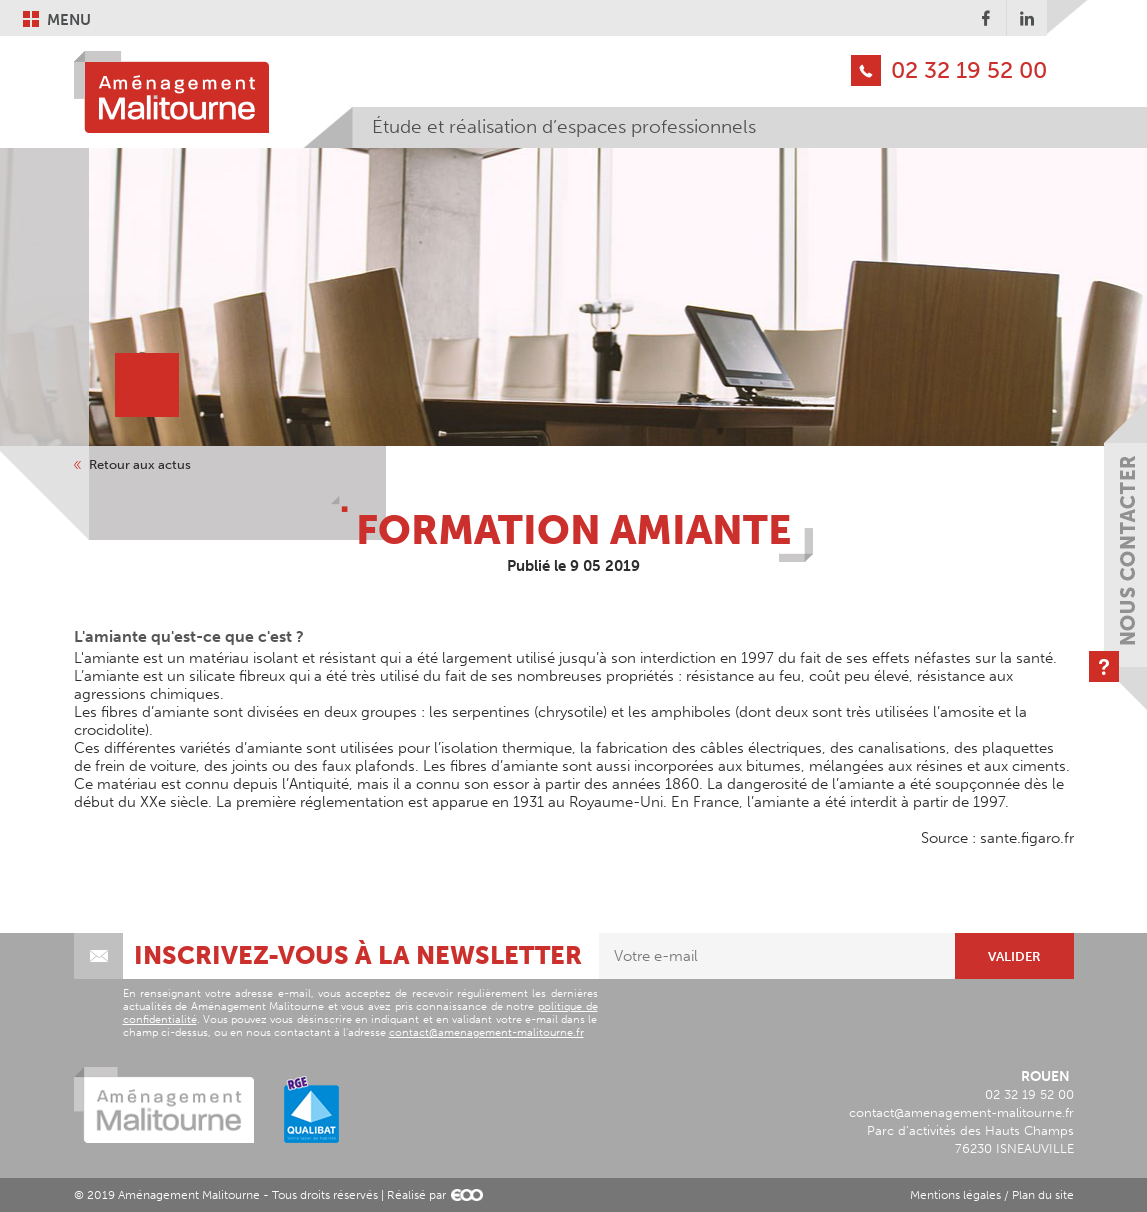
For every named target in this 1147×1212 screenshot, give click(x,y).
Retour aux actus (140, 465)
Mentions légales (955, 1195)
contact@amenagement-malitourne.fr (486, 1032)
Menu (69, 19)
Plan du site (1043, 1195)
